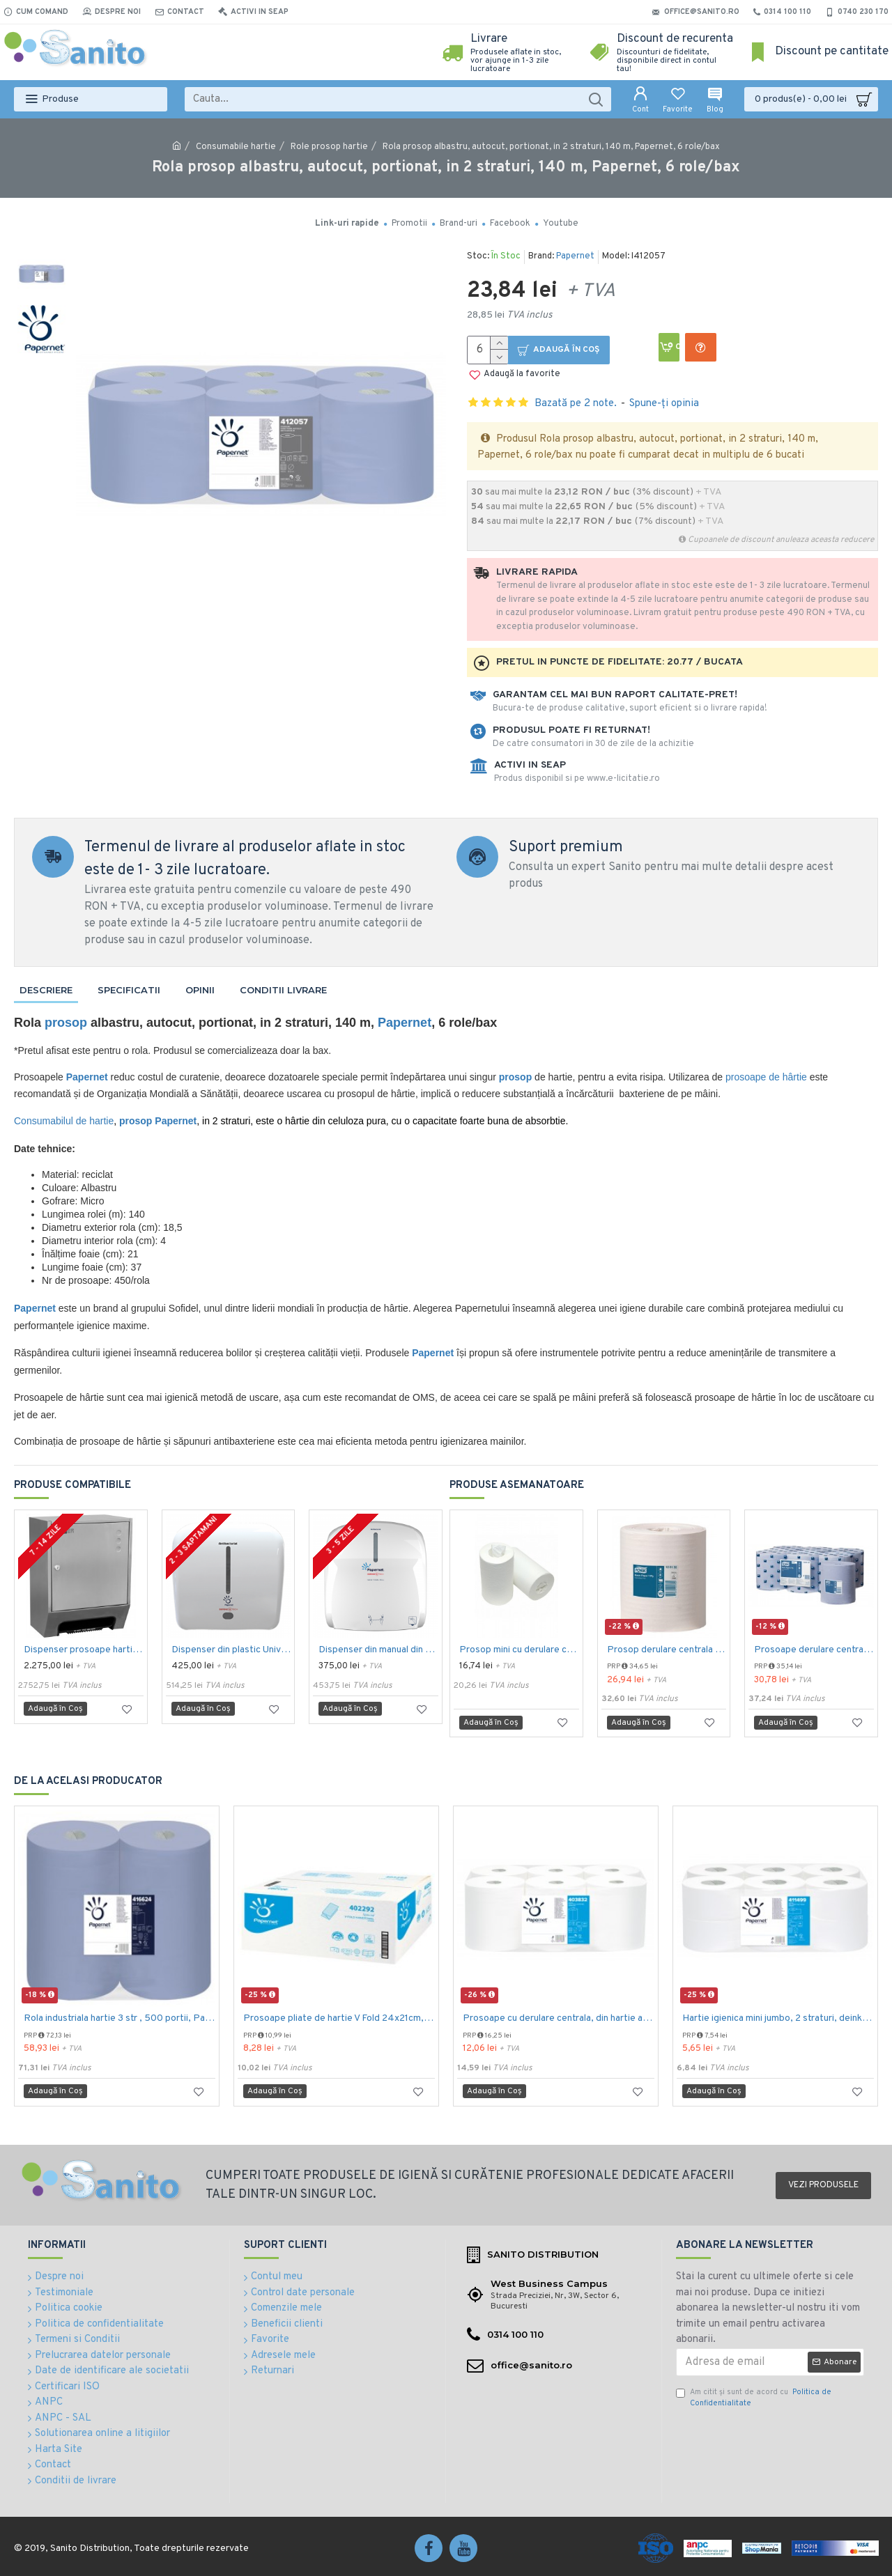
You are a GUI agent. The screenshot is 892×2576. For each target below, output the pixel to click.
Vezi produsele (823, 2185)
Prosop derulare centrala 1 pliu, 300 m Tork (667, 1650)
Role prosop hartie (329, 147)
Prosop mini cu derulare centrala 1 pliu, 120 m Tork (519, 1650)
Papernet (575, 256)
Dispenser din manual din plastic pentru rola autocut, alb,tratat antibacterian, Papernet (378, 1650)
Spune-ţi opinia (664, 403)
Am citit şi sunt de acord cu (753, 2398)
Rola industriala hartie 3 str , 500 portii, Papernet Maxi (119, 2018)
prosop (66, 1023)
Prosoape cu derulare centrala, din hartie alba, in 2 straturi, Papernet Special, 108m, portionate (558, 2018)
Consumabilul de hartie (64, 1120)
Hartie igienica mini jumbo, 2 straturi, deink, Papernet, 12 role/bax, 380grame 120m (778, 2018)
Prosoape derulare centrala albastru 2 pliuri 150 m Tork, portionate (814, 1650)
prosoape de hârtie (766, 1077)
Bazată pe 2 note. (576, 403)
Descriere (46, 989)
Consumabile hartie (236, 147)
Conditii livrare (283, 989)
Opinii (200, 989)
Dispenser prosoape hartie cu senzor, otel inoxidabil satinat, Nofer (84, 1650)
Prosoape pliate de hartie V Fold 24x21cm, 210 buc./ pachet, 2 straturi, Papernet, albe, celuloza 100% (339, 2018)
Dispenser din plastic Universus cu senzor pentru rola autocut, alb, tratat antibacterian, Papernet (231, 1650)
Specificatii (129, 989)
